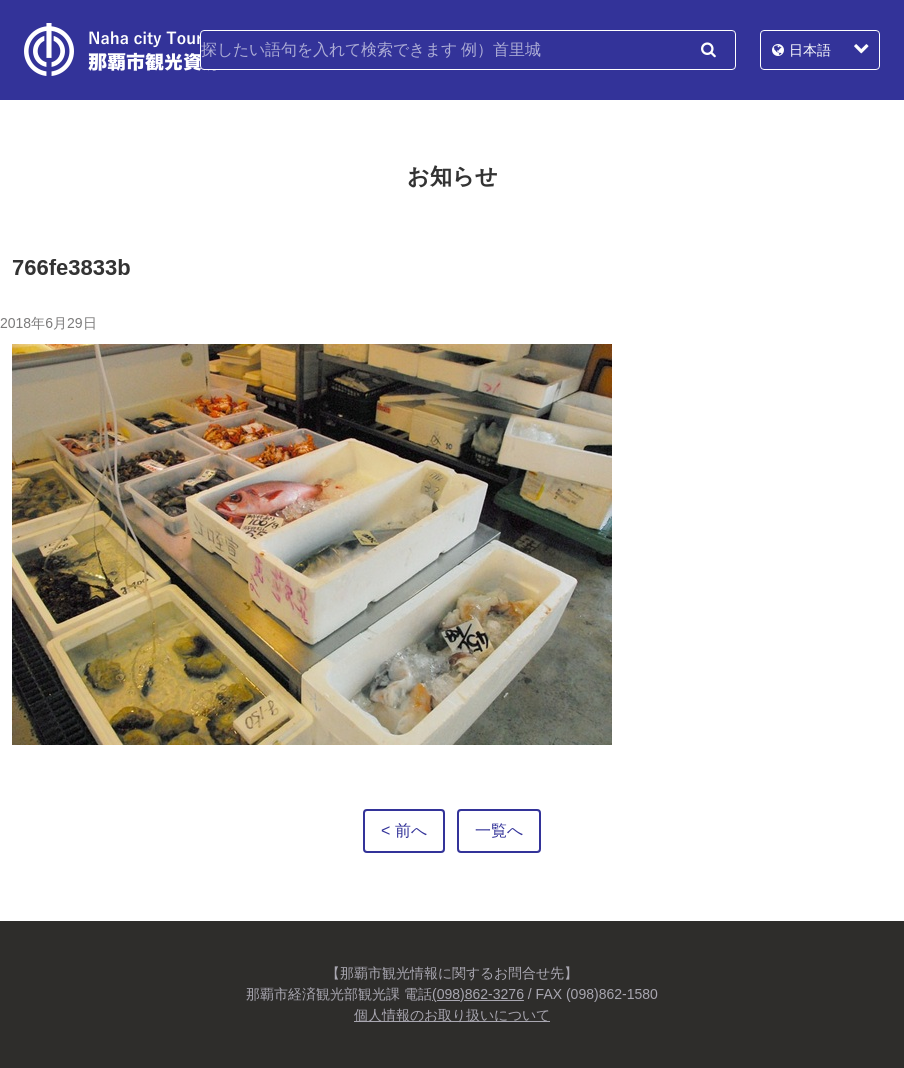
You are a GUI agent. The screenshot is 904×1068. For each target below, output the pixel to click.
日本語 (810, 50)
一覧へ (499, 830)
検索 (708, 50)
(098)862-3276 (478, 994)
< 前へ (404, 830)
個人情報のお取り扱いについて (452, 1015)
